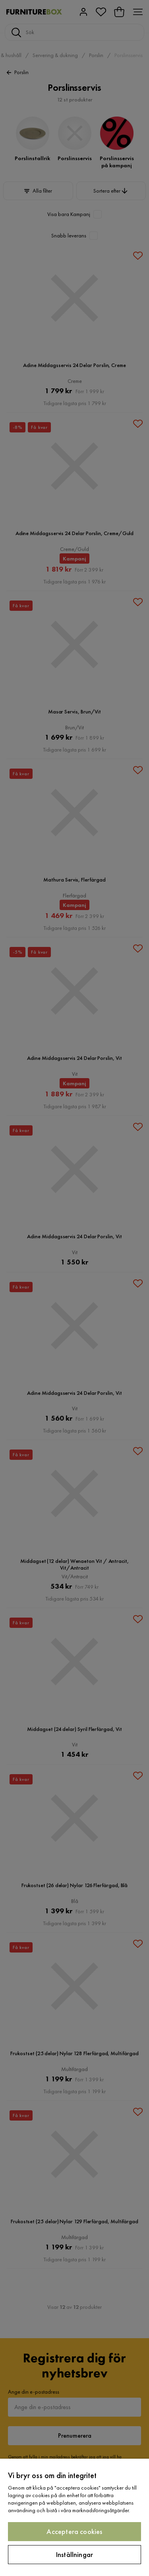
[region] (74, 2517)
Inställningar (74, 2554)
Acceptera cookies (74, 2531)
